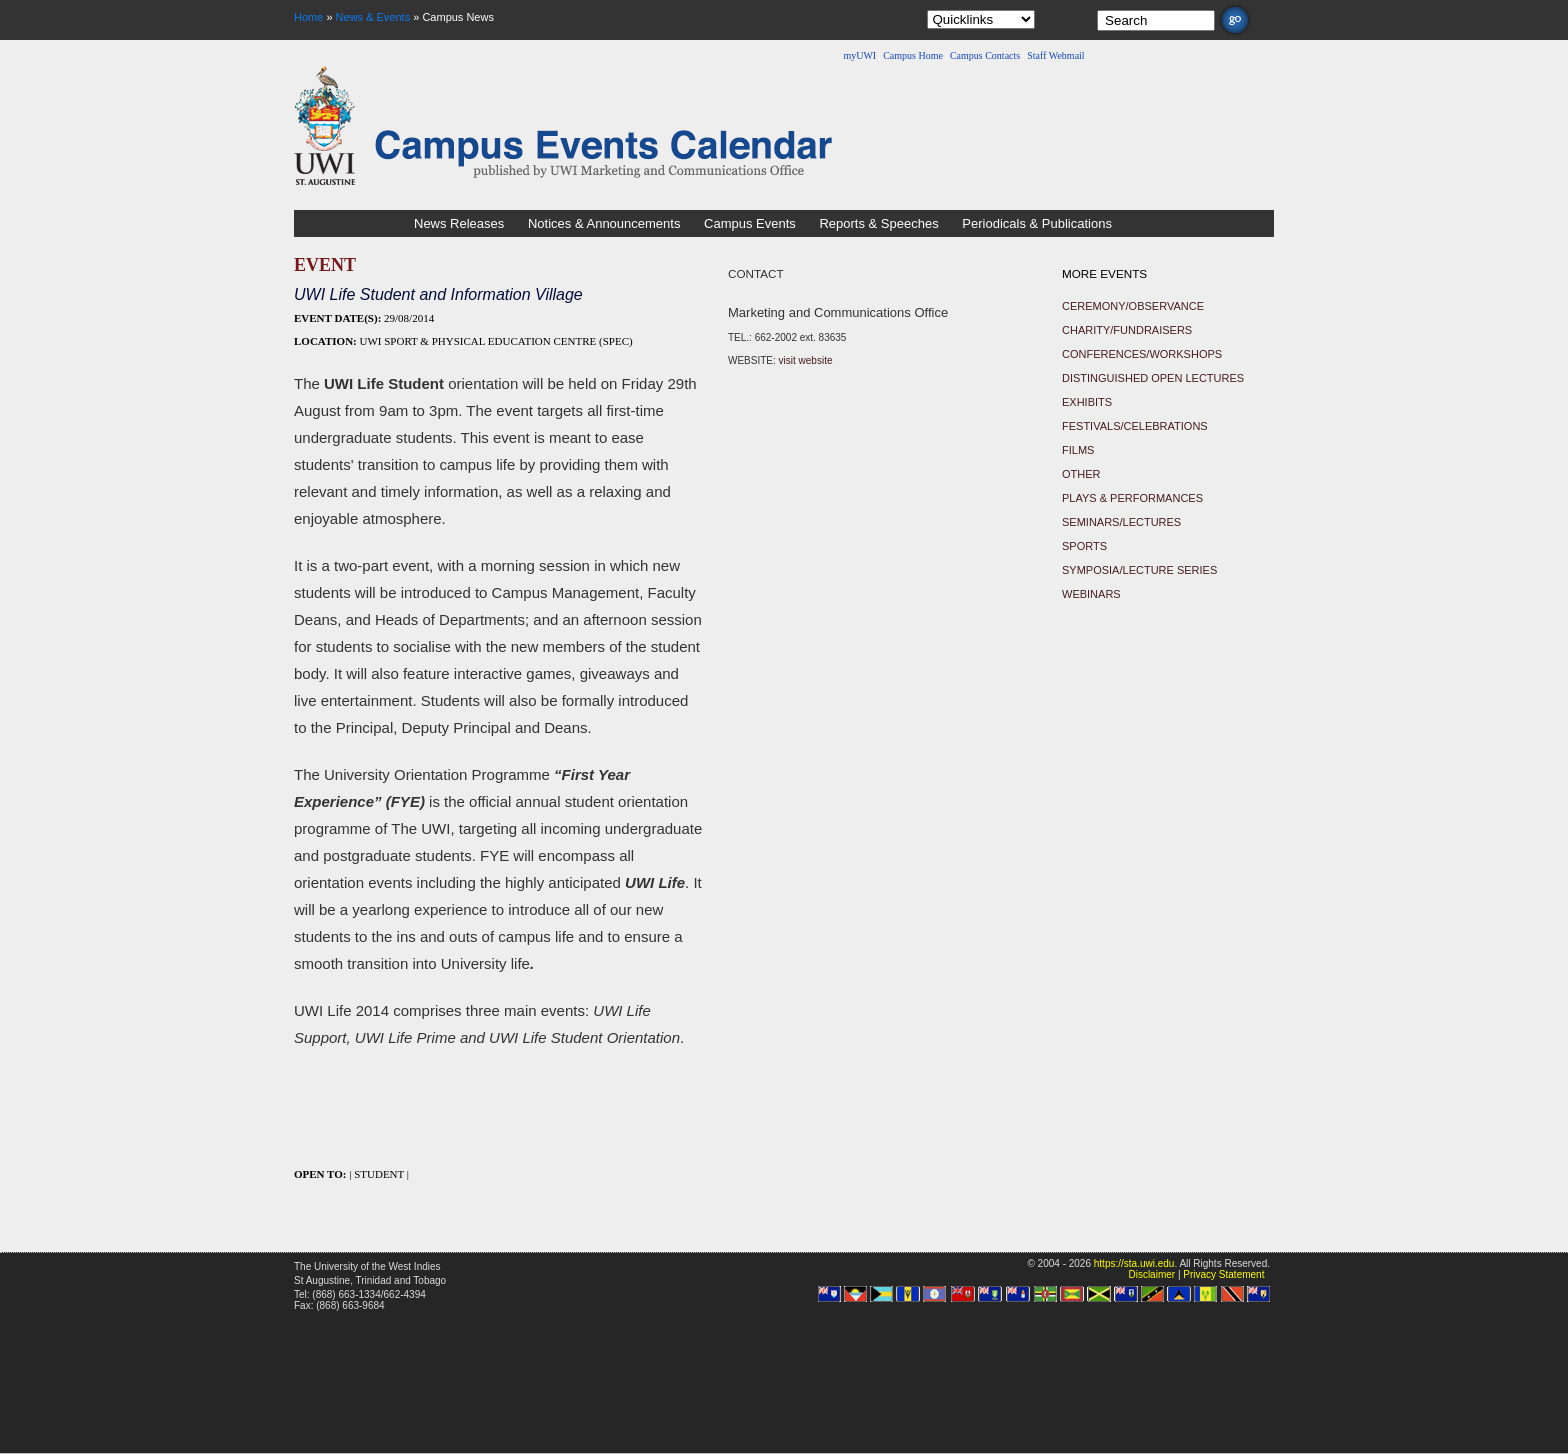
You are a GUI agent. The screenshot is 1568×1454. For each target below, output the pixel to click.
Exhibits (1087, 402)
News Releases (459, 223)
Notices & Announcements (604, 223)
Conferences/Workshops (1142, 354)
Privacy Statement (1223, 1274)
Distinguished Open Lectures (1153, 378)
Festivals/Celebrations (1135, 426)
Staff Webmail (1055, 55)
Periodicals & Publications (1037, 223)
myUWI (859, 55)
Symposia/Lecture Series (1139, 570)
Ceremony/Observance (1133, 306)
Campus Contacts (985, 55)
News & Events (373, 17)
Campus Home (913, 55)
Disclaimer (1151, 1274)
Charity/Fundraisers (1127, 330)
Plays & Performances (1132, 498)
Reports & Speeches (878, 223)
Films (1078, 450)
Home (308, 17)
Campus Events (750, 223)
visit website (806, 360)
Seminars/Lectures (1121, 522)
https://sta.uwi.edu (1134, 1263)
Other (1081, 474)
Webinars (1091, 594)
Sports (1084, 546)
